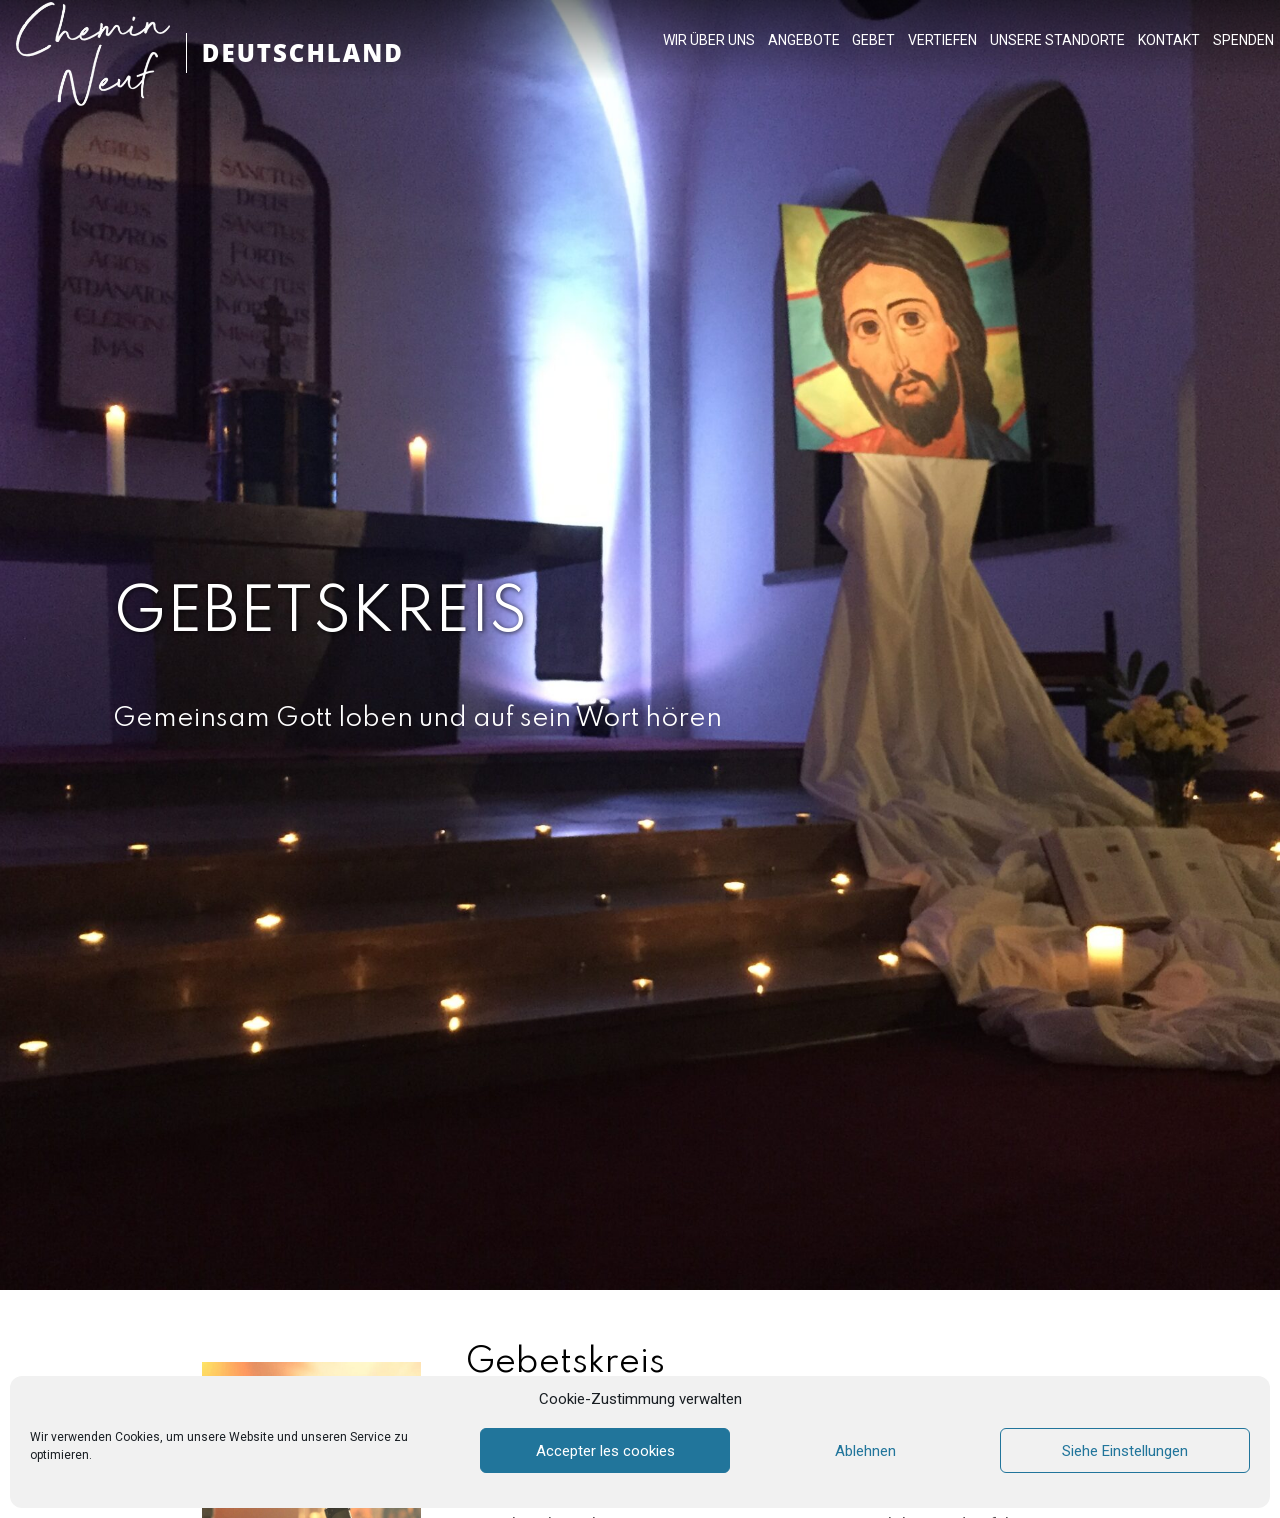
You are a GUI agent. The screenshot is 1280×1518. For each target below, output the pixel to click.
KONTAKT (1169, 40)
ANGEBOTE (804, 40)
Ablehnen (865, 1451)
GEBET (873, 40)
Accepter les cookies (605, 1451)
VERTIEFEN (942, 40)
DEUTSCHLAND (303, 52)
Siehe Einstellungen (1125, 1451)
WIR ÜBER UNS (709, 40)
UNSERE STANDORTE (1057, 40)
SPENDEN (1243, 40)
